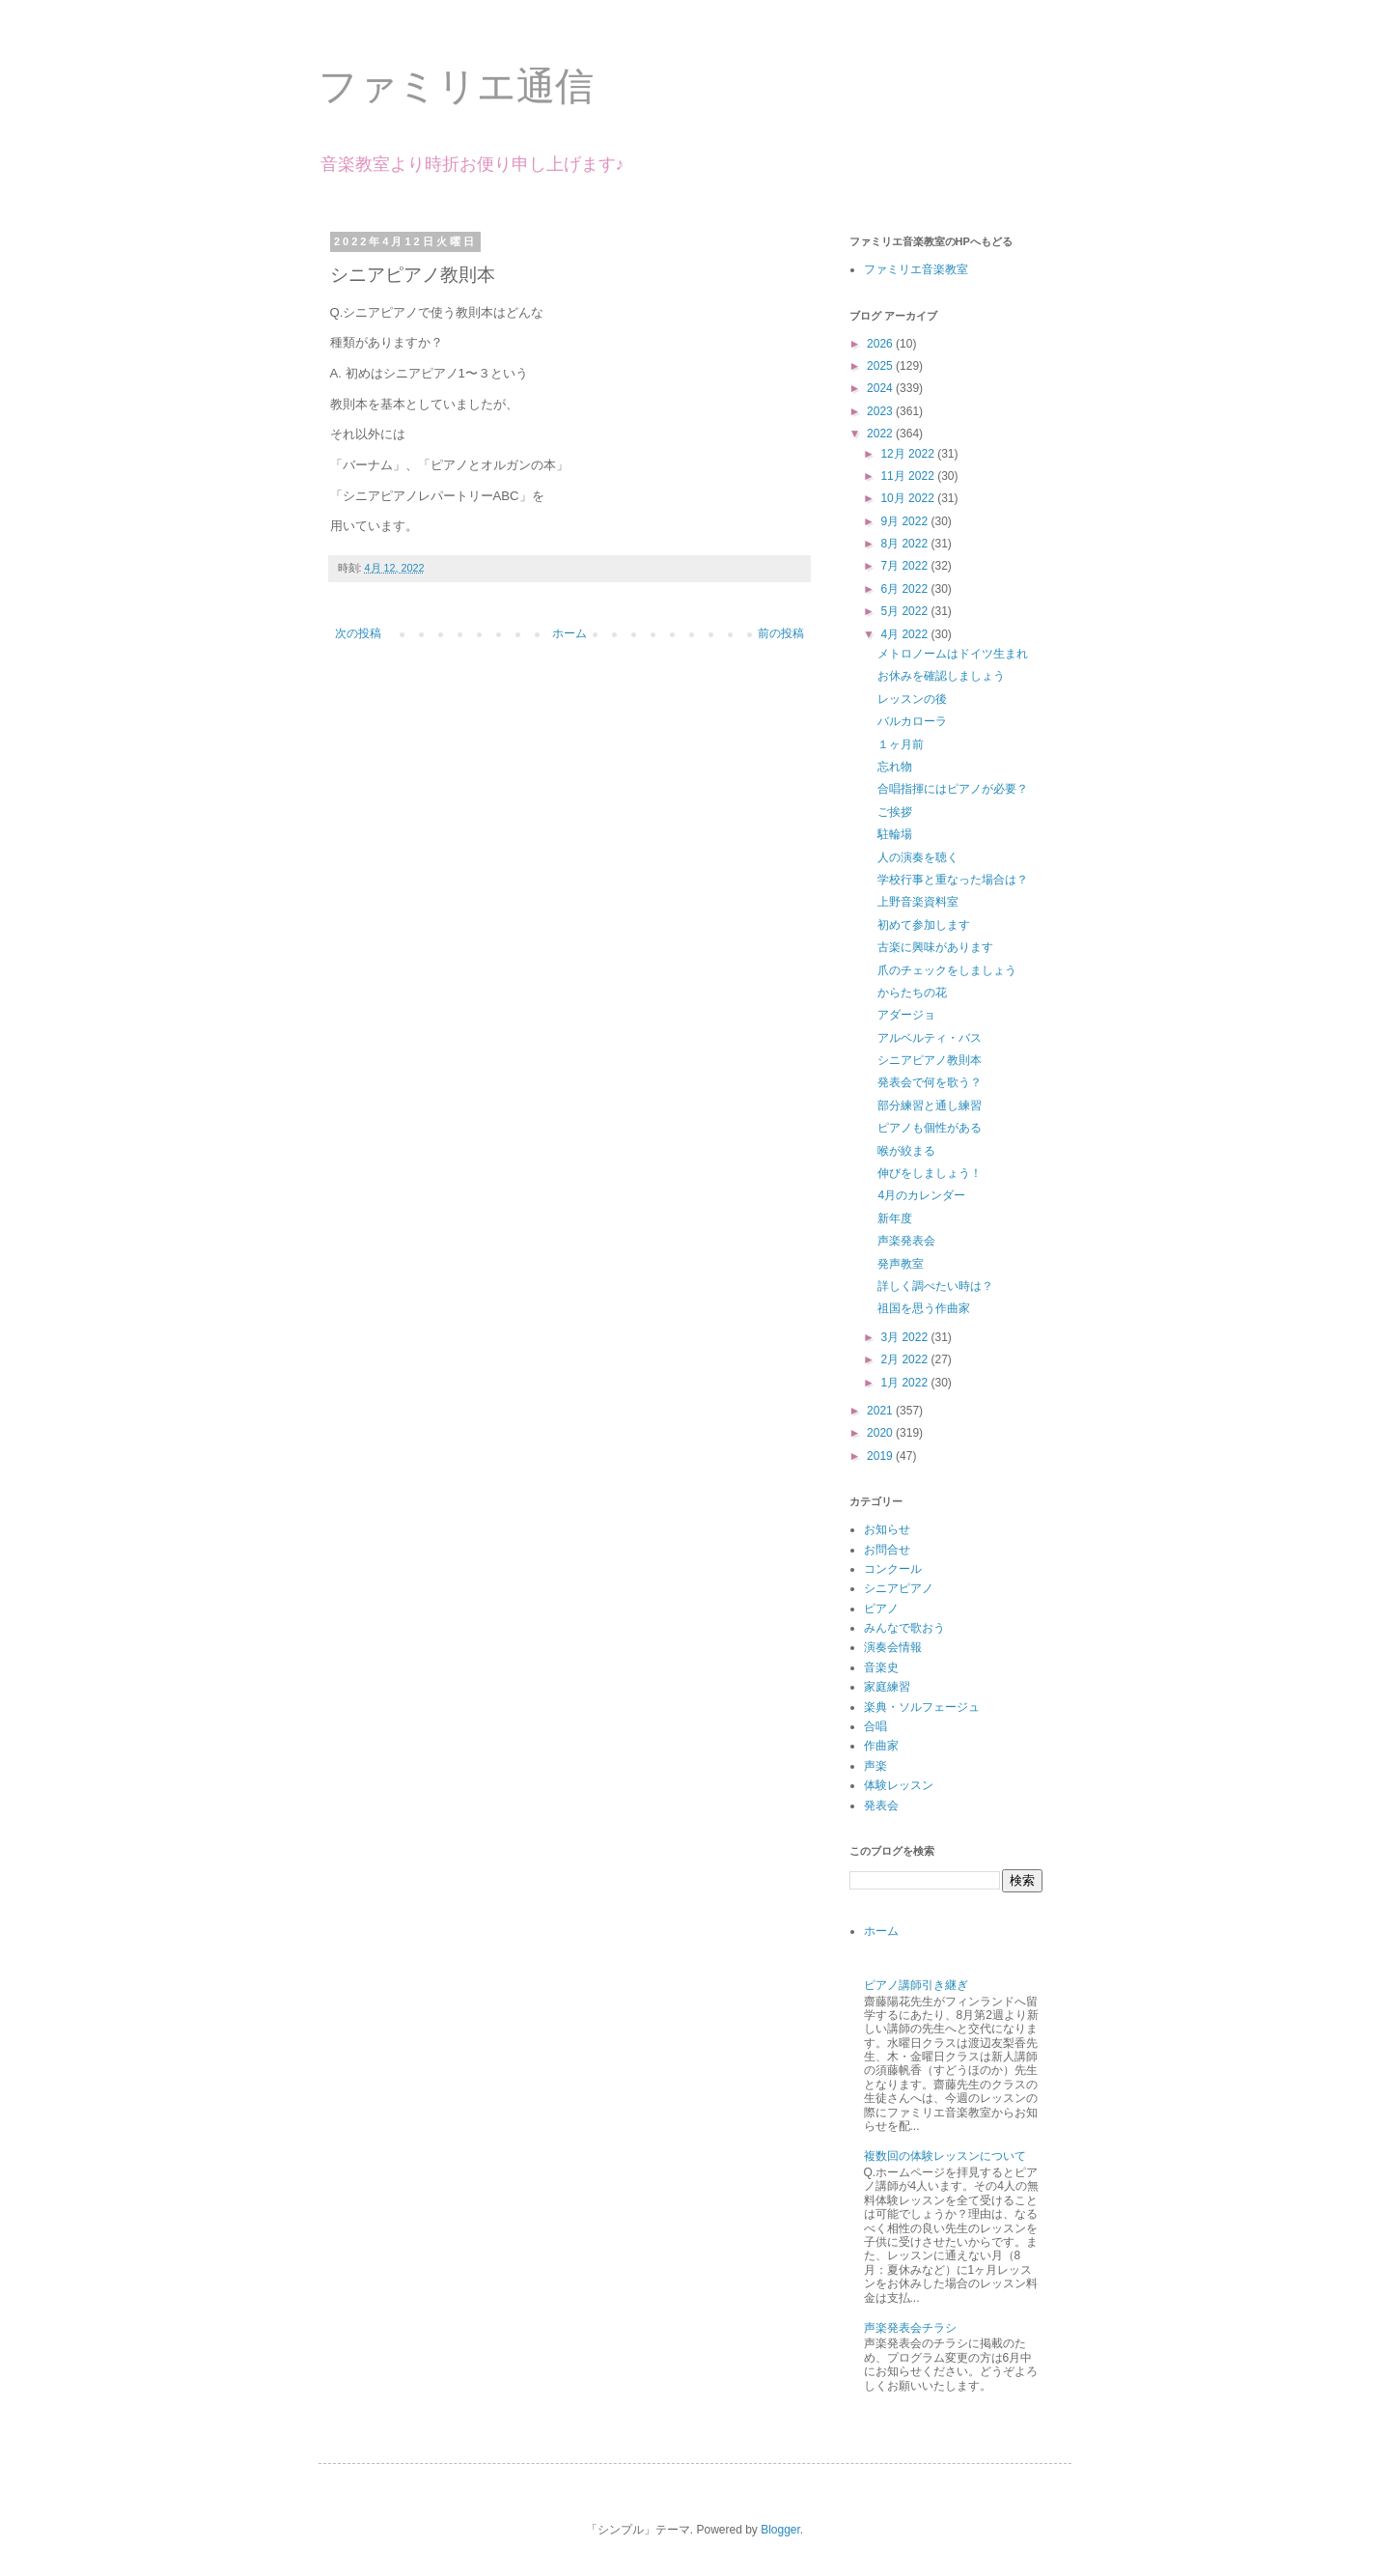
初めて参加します (923, 925)
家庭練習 (887, 1687)
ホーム (569, 633)
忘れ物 (894, 766)
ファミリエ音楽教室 (916, 269)
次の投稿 (358, 633)
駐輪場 (894, 834)
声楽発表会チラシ (910, 2328)
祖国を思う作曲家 (923, 1308)
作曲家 (881, 1745)
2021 (881, 1410)
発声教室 (900, 1264)
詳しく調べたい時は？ (935, 1286)
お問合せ (887, 1549)
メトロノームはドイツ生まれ (952, 653)
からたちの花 (912, 992)
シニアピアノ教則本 (929, 1060)
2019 (881, 1456)
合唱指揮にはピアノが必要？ (952, 789)
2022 (881, 433)
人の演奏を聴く (917, 857)
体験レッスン (898, 1785)
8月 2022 (905, 543)
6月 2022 (905, 589)
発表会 (881, 1805)
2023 (881, 411)
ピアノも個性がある (929, 1127)
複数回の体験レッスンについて (945, 2156)
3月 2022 (905, 1337)
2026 (881, 343)
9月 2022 (905, 521)
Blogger (780, 2529)
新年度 (894, 1218)
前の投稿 (781, 633)
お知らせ (887, 1529)
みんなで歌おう (904, 1628)
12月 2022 (908, 454)
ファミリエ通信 (456, 86)
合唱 (875, 1726)
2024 (881, 388)
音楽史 (881, 1667)
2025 (881, 366)
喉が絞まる (906, 1151)
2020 (881, 1433)
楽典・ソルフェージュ (922, 1707)
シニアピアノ (898, 1588)
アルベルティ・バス (929, 1038)
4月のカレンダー (921, 1195)
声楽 (875, 1766)
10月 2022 (908, 498)
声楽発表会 (906, 1240)
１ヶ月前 (900, 744)
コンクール (893, 1569)
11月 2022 (908, 476)
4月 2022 (905, 634)
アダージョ (906, 1015)
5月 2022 (905, 611)
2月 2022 (905, 1359)
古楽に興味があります (935, 947)
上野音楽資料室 (917, 902)
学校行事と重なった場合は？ (952, 879)
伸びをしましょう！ (929, 1173)
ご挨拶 (894, 812)
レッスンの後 (912, 699)
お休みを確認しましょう (941, 676)
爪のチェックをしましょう (946, 970)
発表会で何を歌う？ (929, 1082)
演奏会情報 (893, 1647)
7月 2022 (905, 566)
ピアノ (881, 1608)
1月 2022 (905, 1382)
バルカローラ (912, 721)
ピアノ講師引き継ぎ (916, 1985)
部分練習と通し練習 (929, 1105)
